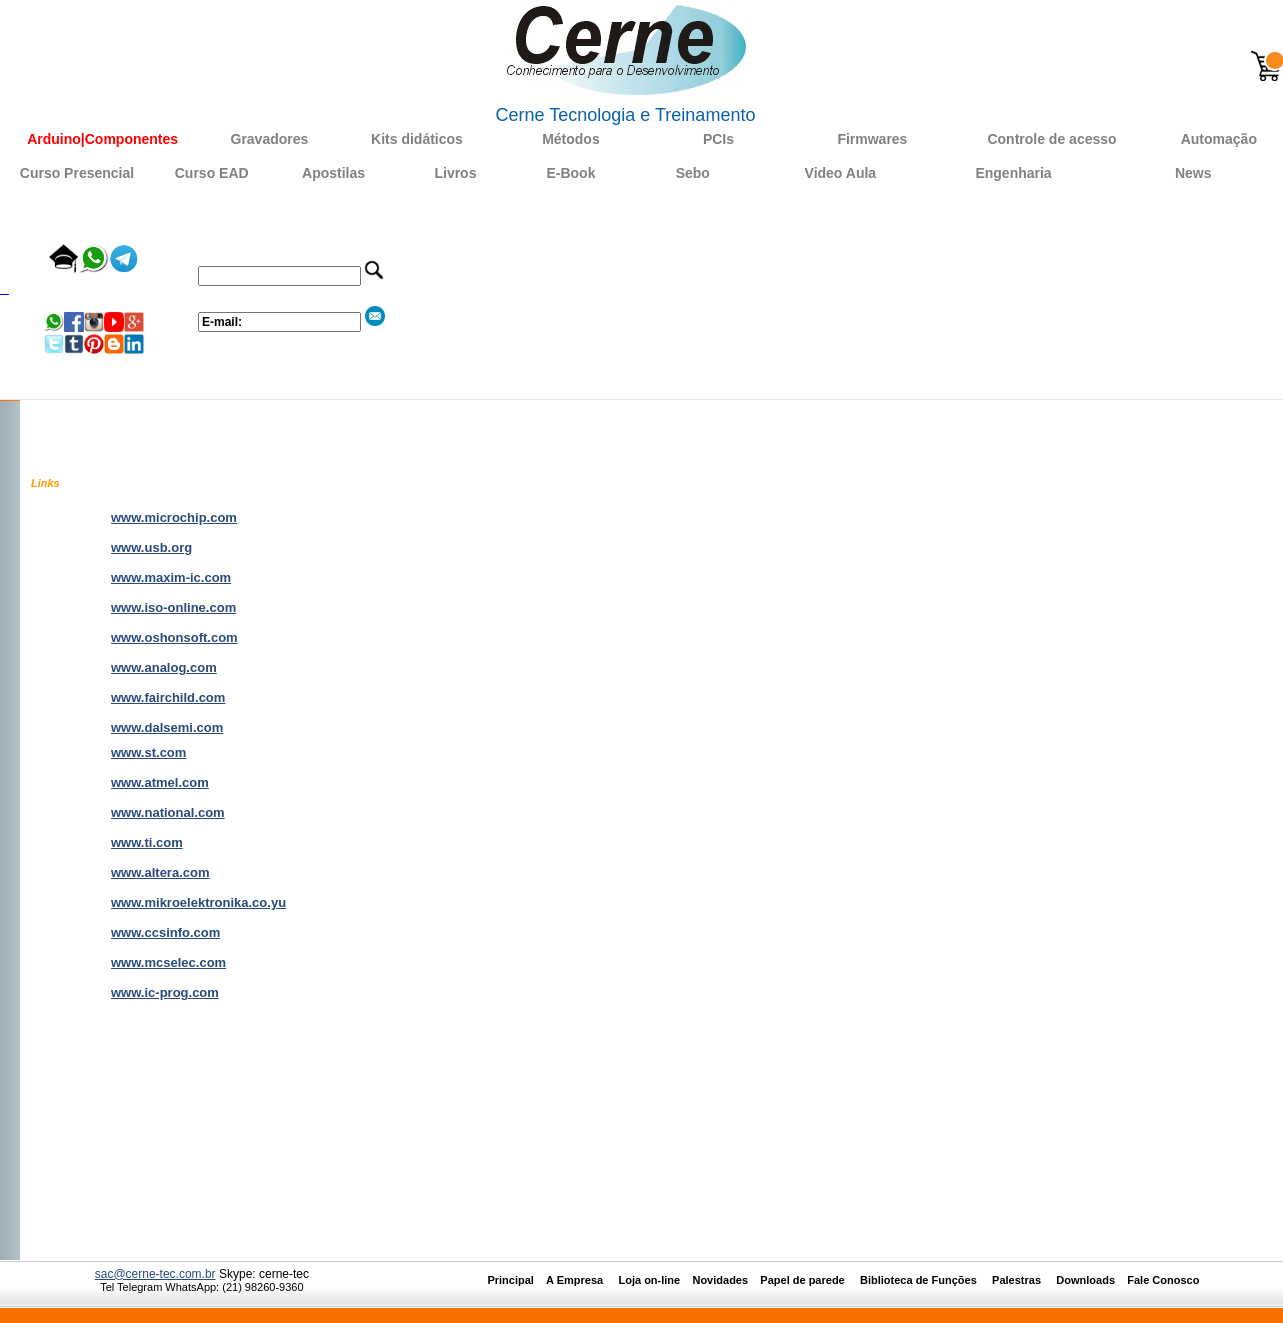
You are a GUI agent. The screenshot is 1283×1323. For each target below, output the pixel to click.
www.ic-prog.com (165, 992)
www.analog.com (164, 667)
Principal (510, 1280)
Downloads (1085, 1280)
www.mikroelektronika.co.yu (198, 902)
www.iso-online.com (173, 607)
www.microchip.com (174, 517)
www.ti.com (147, 842)
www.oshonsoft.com (174, 637)
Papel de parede (802, 1280)
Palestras (1018, 1280)
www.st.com (148, 752)
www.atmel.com (160, 782)
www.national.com (168, 812)
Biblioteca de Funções (920, 1280)
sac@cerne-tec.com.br (155, 1274)
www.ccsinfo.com (165, 932)
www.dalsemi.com (167, 727)
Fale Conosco (1163, 1280)
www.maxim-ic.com (171, 577)
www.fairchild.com (168, 697)
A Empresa (580, 1280)
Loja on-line (649, 1280)
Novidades (726, 1280)
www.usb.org (151, 547)
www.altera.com (160, 872)
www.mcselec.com (168, 962)
